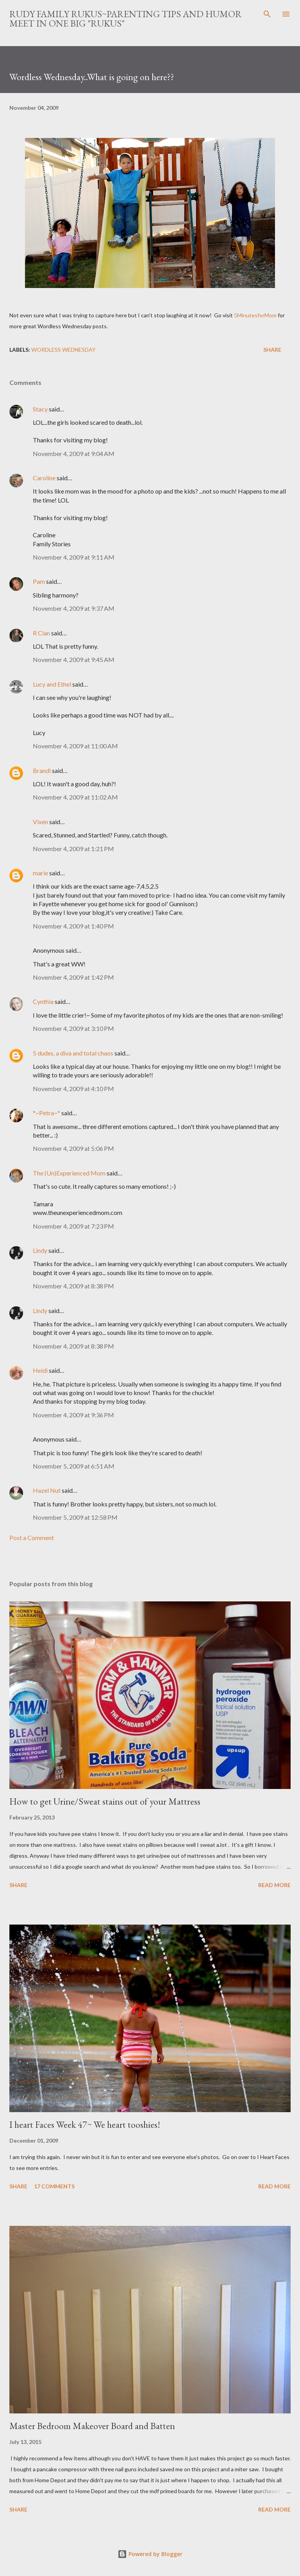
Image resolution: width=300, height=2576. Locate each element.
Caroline (44, 477)
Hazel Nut (47, 1490)
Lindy (40, 1250)
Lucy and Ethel (52, 684)
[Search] (267, 14)
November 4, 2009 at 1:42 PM (73, 977)
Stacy (40, 409)
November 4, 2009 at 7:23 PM (73, 1226)
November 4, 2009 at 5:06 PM (73, 1148)
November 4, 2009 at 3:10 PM (73, 1028)
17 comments (54, 2186)
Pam (39, 581)
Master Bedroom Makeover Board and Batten (92, 2426)
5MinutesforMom (255, 315)
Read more (274, 1885)
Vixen (40, 821)
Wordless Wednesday (63, 349)
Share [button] (272, 349)
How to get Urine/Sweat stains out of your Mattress (104, 1801)
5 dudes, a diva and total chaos (73, 1053)
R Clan (41, 633)
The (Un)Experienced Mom (69, 1173)
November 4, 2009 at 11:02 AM (75, 797)
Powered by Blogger (150, 2554)
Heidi (40, 1370)
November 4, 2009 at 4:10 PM (73, 1088)
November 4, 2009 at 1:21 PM (73, 848)
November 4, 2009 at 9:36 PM (73, 1415)
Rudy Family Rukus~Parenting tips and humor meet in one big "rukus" (125, 18)
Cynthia (43, 1001)
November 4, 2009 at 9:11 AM (73, 557)
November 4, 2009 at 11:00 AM (75, 746)
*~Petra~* (46, 1112)
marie (40, 873)
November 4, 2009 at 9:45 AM (73, 659)
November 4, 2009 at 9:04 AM (73, 453)
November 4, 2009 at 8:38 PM (73, 1286)
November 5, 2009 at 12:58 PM (75, 1517)
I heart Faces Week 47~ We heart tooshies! (84, 2124)
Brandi (42, 770)
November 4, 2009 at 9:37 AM (73, 608)
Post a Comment (31, 1537)
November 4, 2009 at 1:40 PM (73, 926)
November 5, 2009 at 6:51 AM (73, 1466)
